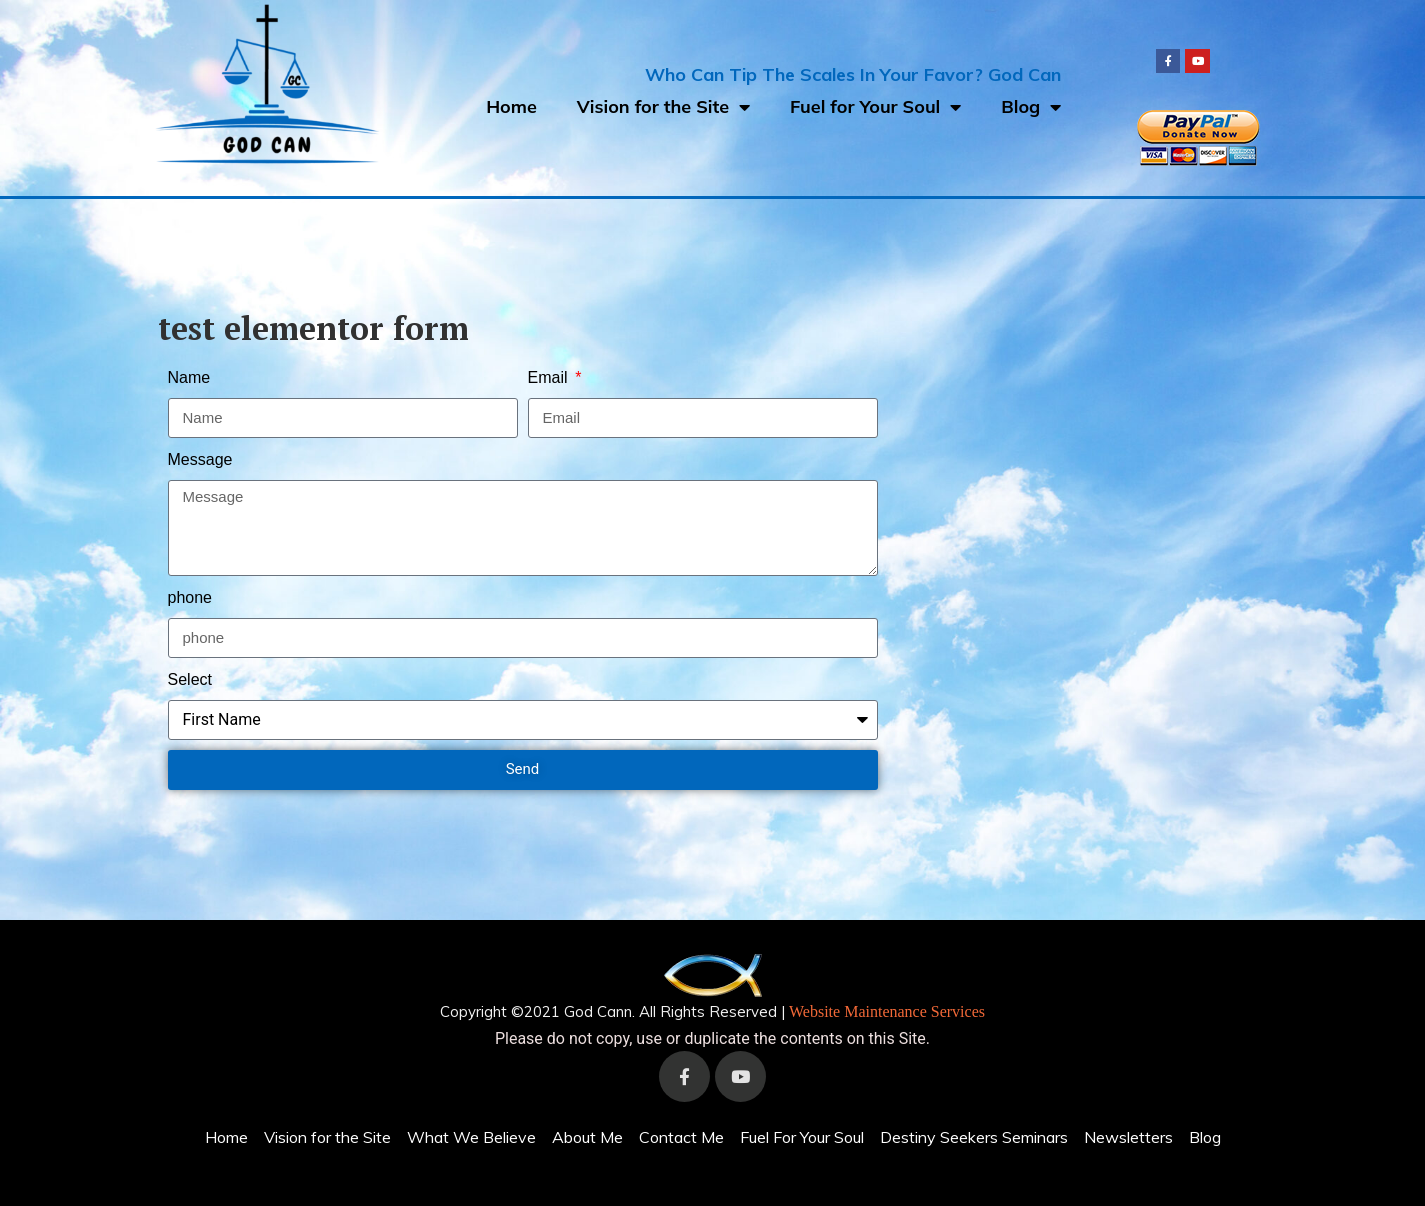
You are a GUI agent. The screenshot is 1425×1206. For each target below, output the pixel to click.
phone (190, 597)
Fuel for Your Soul (875, 107)
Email (550, 377)
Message (200, 459)
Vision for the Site (663, 107)
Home (511, 106)
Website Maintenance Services (887, 1011)
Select (190, 679)
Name (189, 377)
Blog (1031, 107)
